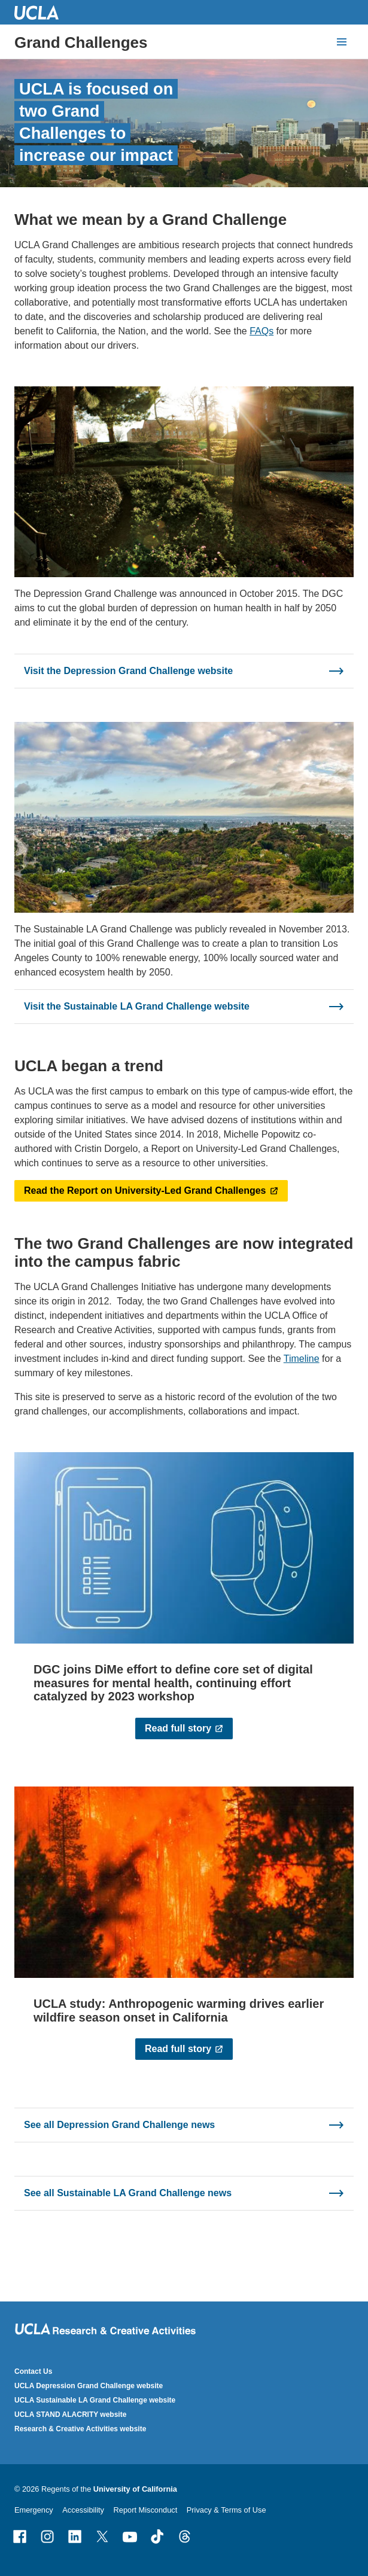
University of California (135, 2488)
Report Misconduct (146, 2509)
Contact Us (33, 2371)
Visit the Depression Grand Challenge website (128, 671)
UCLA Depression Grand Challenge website (88, 2386)
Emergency (33, 2509)
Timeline (302, 1358)
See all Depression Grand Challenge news (119, 2125)
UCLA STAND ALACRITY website (70, 2414)
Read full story (178, 1728)
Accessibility (83, 2509)
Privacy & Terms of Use (226, 2509)
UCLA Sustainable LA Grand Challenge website (94, 2400)
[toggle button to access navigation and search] (342, 42)
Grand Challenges (81, 42)
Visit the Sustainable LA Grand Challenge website (137, 1006)
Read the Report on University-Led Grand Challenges (145, 1190)
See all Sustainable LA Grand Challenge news (128, 2193)
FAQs (261, 331)
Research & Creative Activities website (80, 2429)
